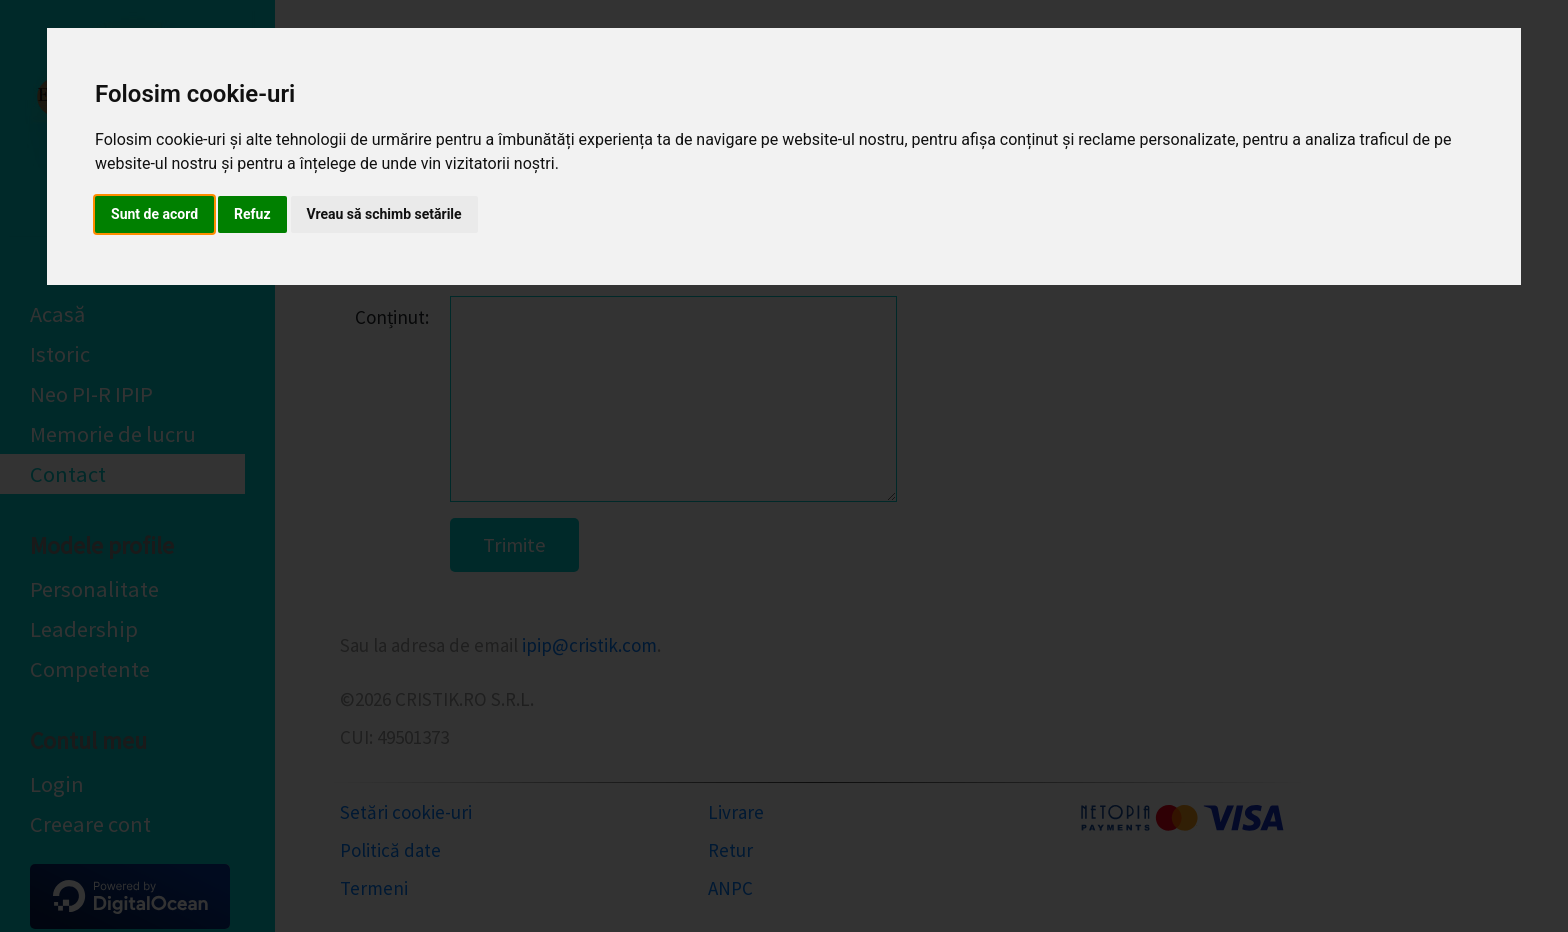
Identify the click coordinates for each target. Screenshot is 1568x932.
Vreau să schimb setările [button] (384, 214)
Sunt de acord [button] (154, 214)
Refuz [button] (252, 214)
